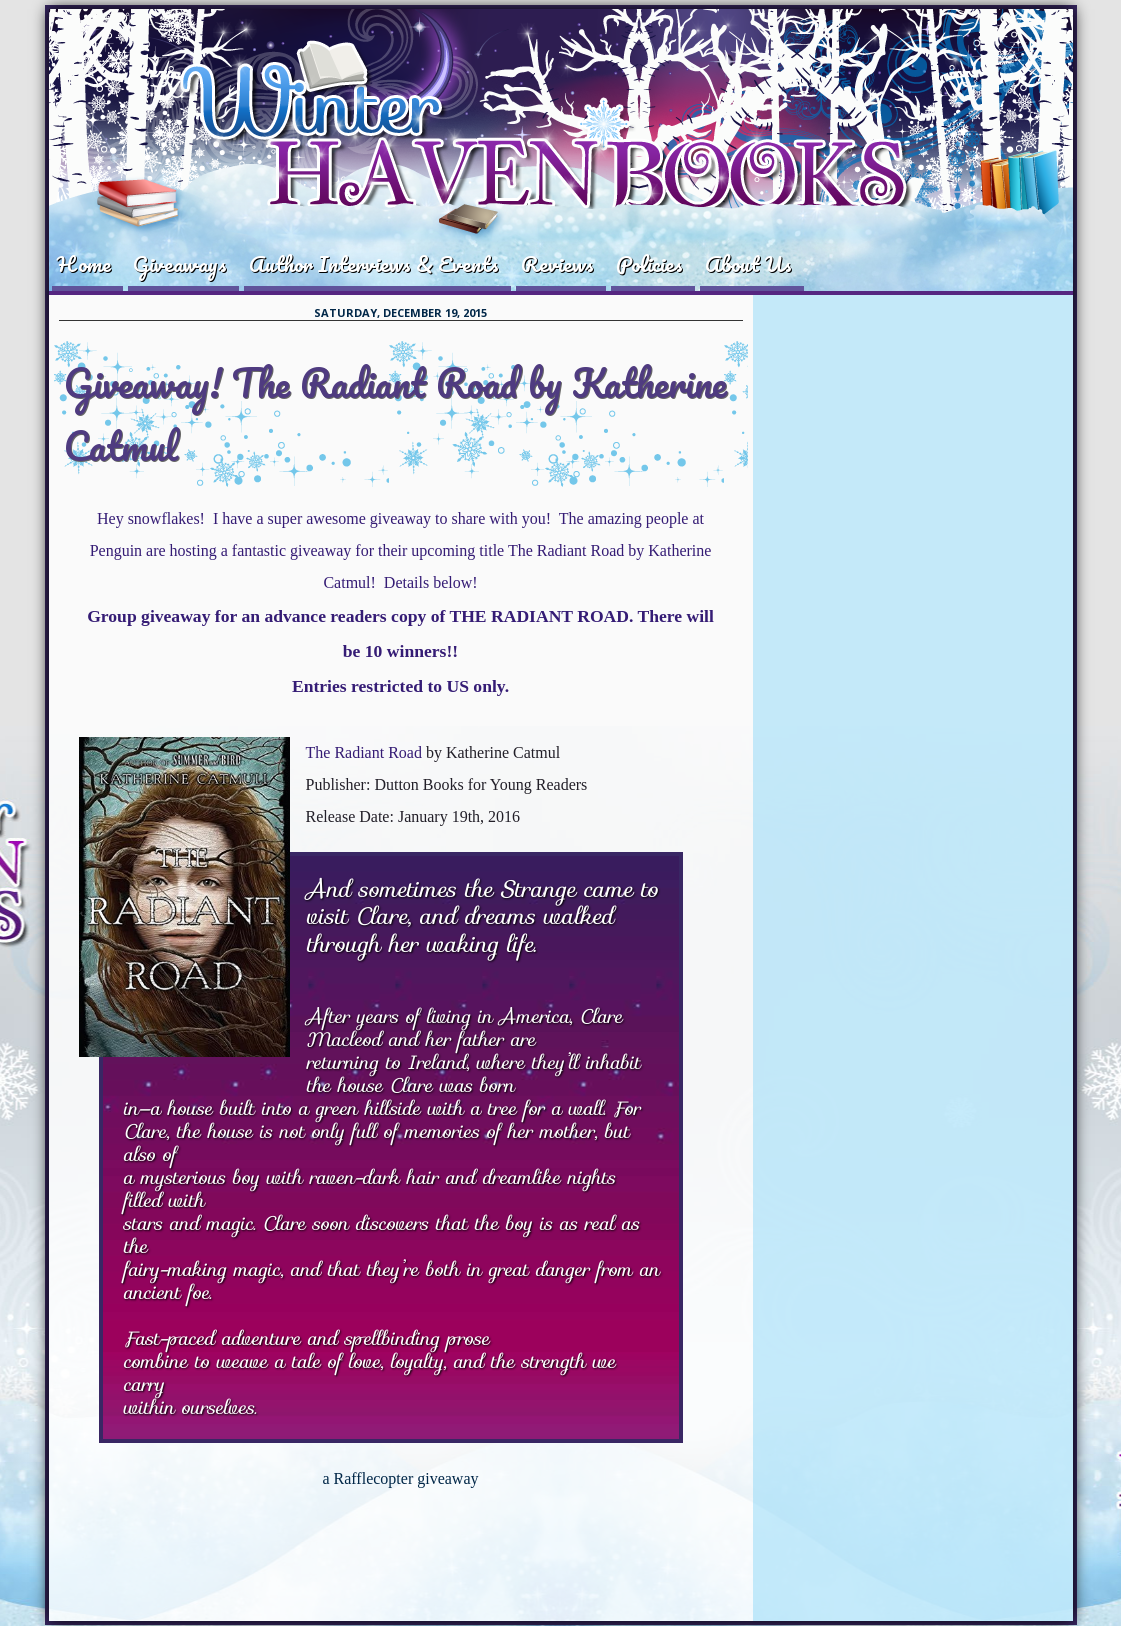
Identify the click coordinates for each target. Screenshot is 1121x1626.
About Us (748, 263)
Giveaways (180, 263)
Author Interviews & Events (374, 263)
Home (84, 263)
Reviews (557, 263)
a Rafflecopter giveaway (400, 1478)
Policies (649, 263)
